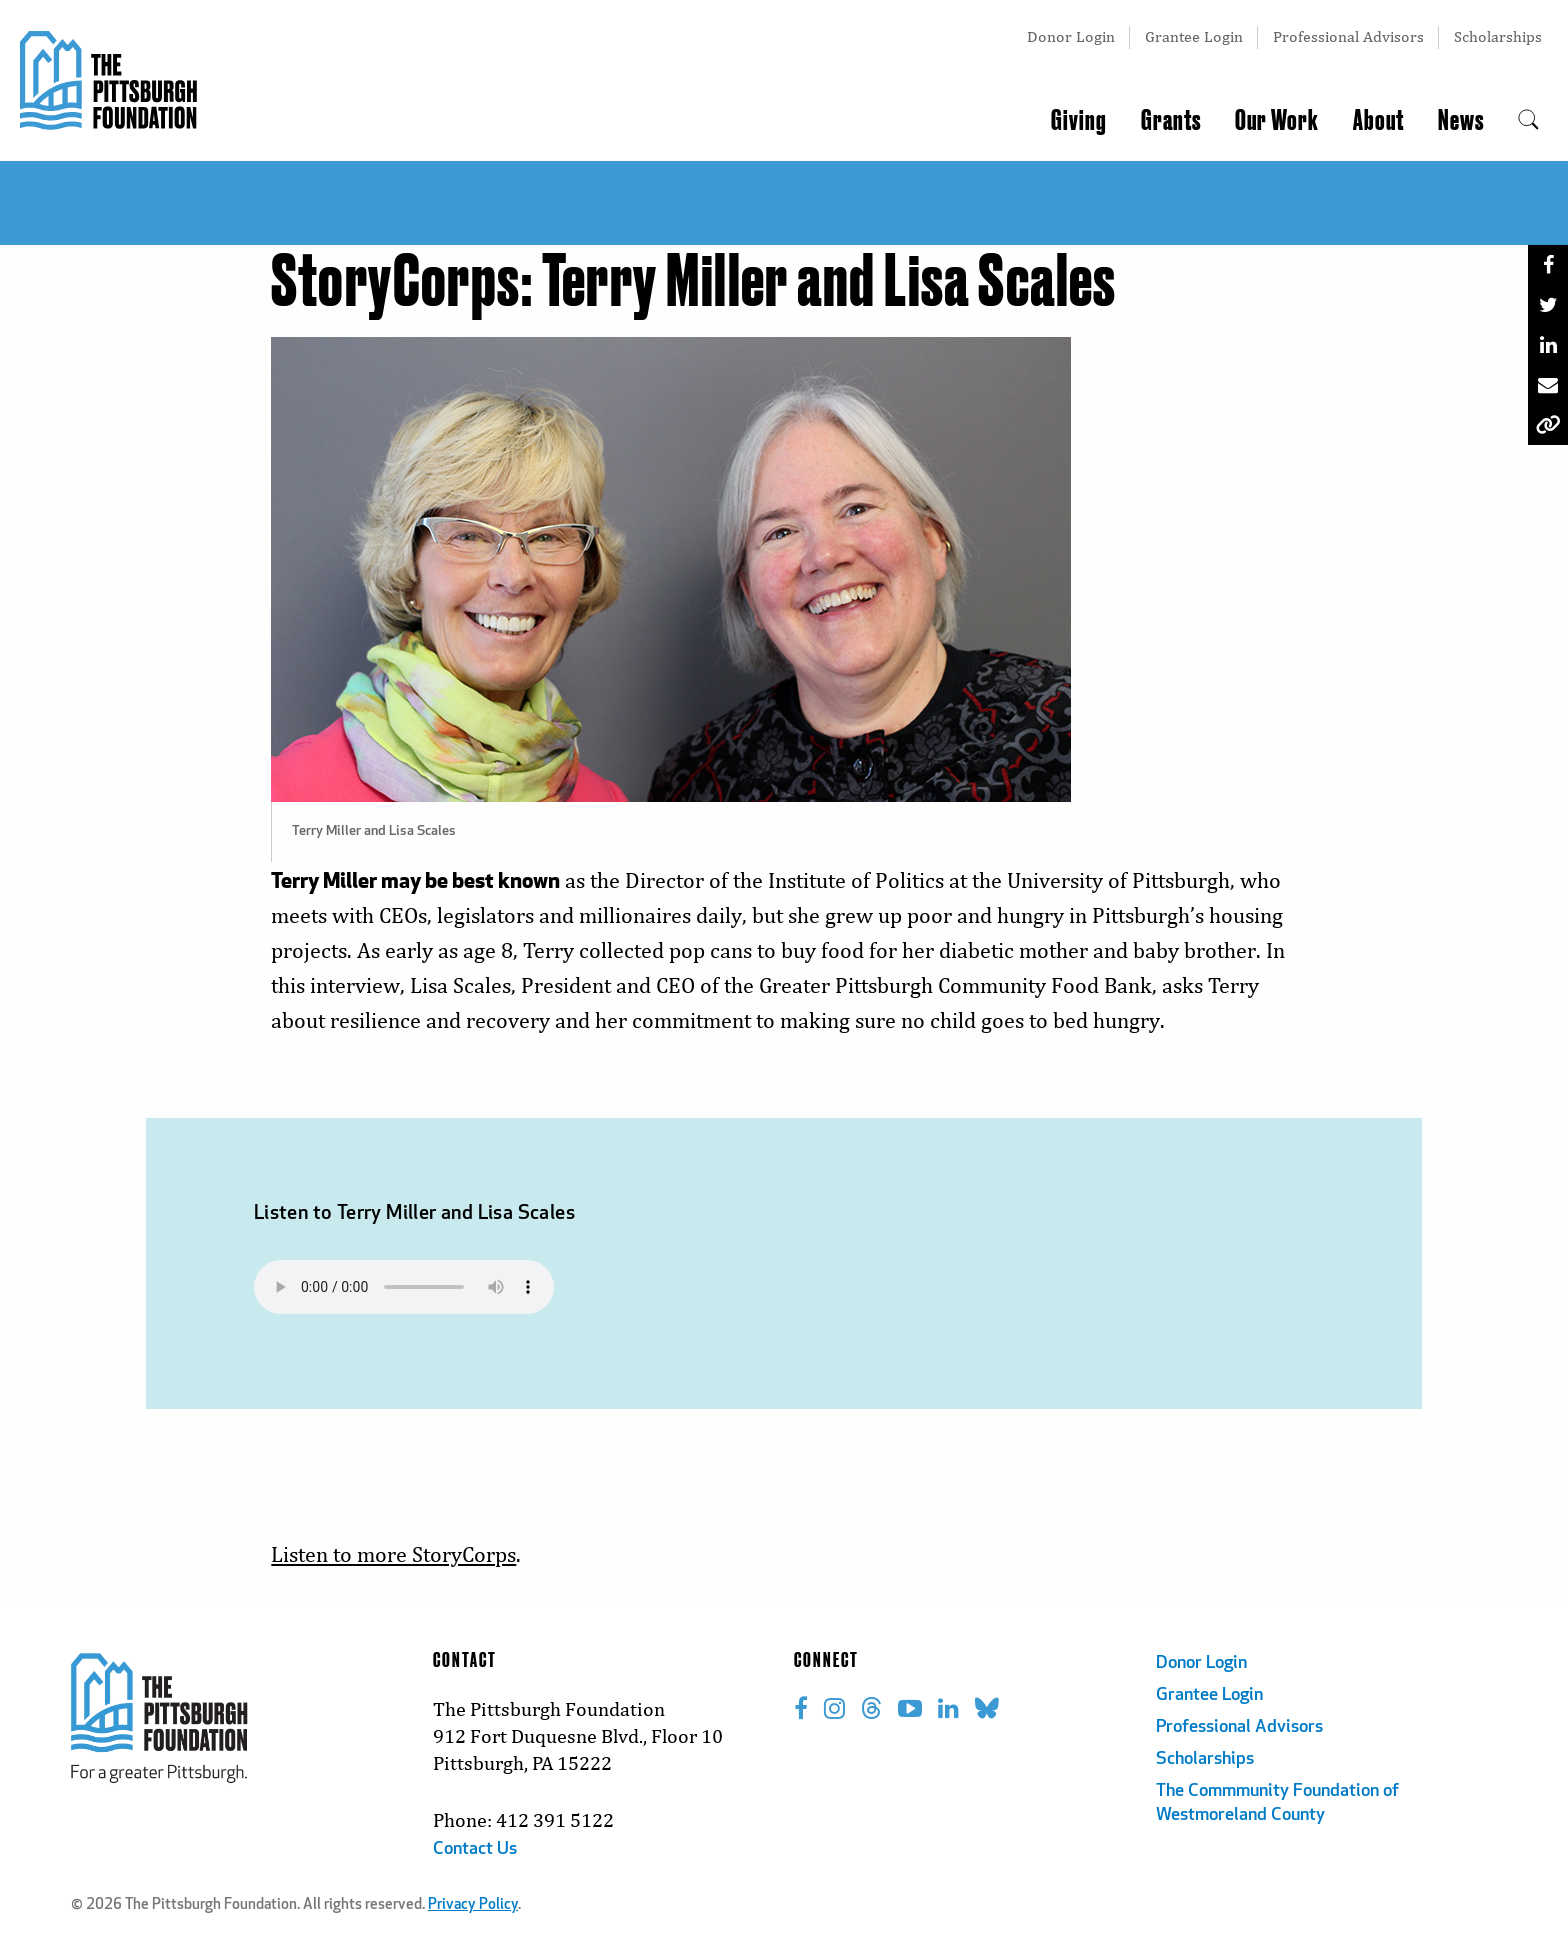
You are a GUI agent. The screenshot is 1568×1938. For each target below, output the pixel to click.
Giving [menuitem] (1079, 121)
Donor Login (1071, 36)
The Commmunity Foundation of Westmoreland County (1277, 1803)
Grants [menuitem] (1171, 121)
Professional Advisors (1348, 36)
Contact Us (475, 1849)
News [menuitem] (1461, 121)
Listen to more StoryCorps (393, 1554)
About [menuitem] (1378, 121)
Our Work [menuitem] (1277, 121)
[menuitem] (1528, 121)
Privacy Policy (473, 1905)
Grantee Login (1194, 36)
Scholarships (1498, 36)
